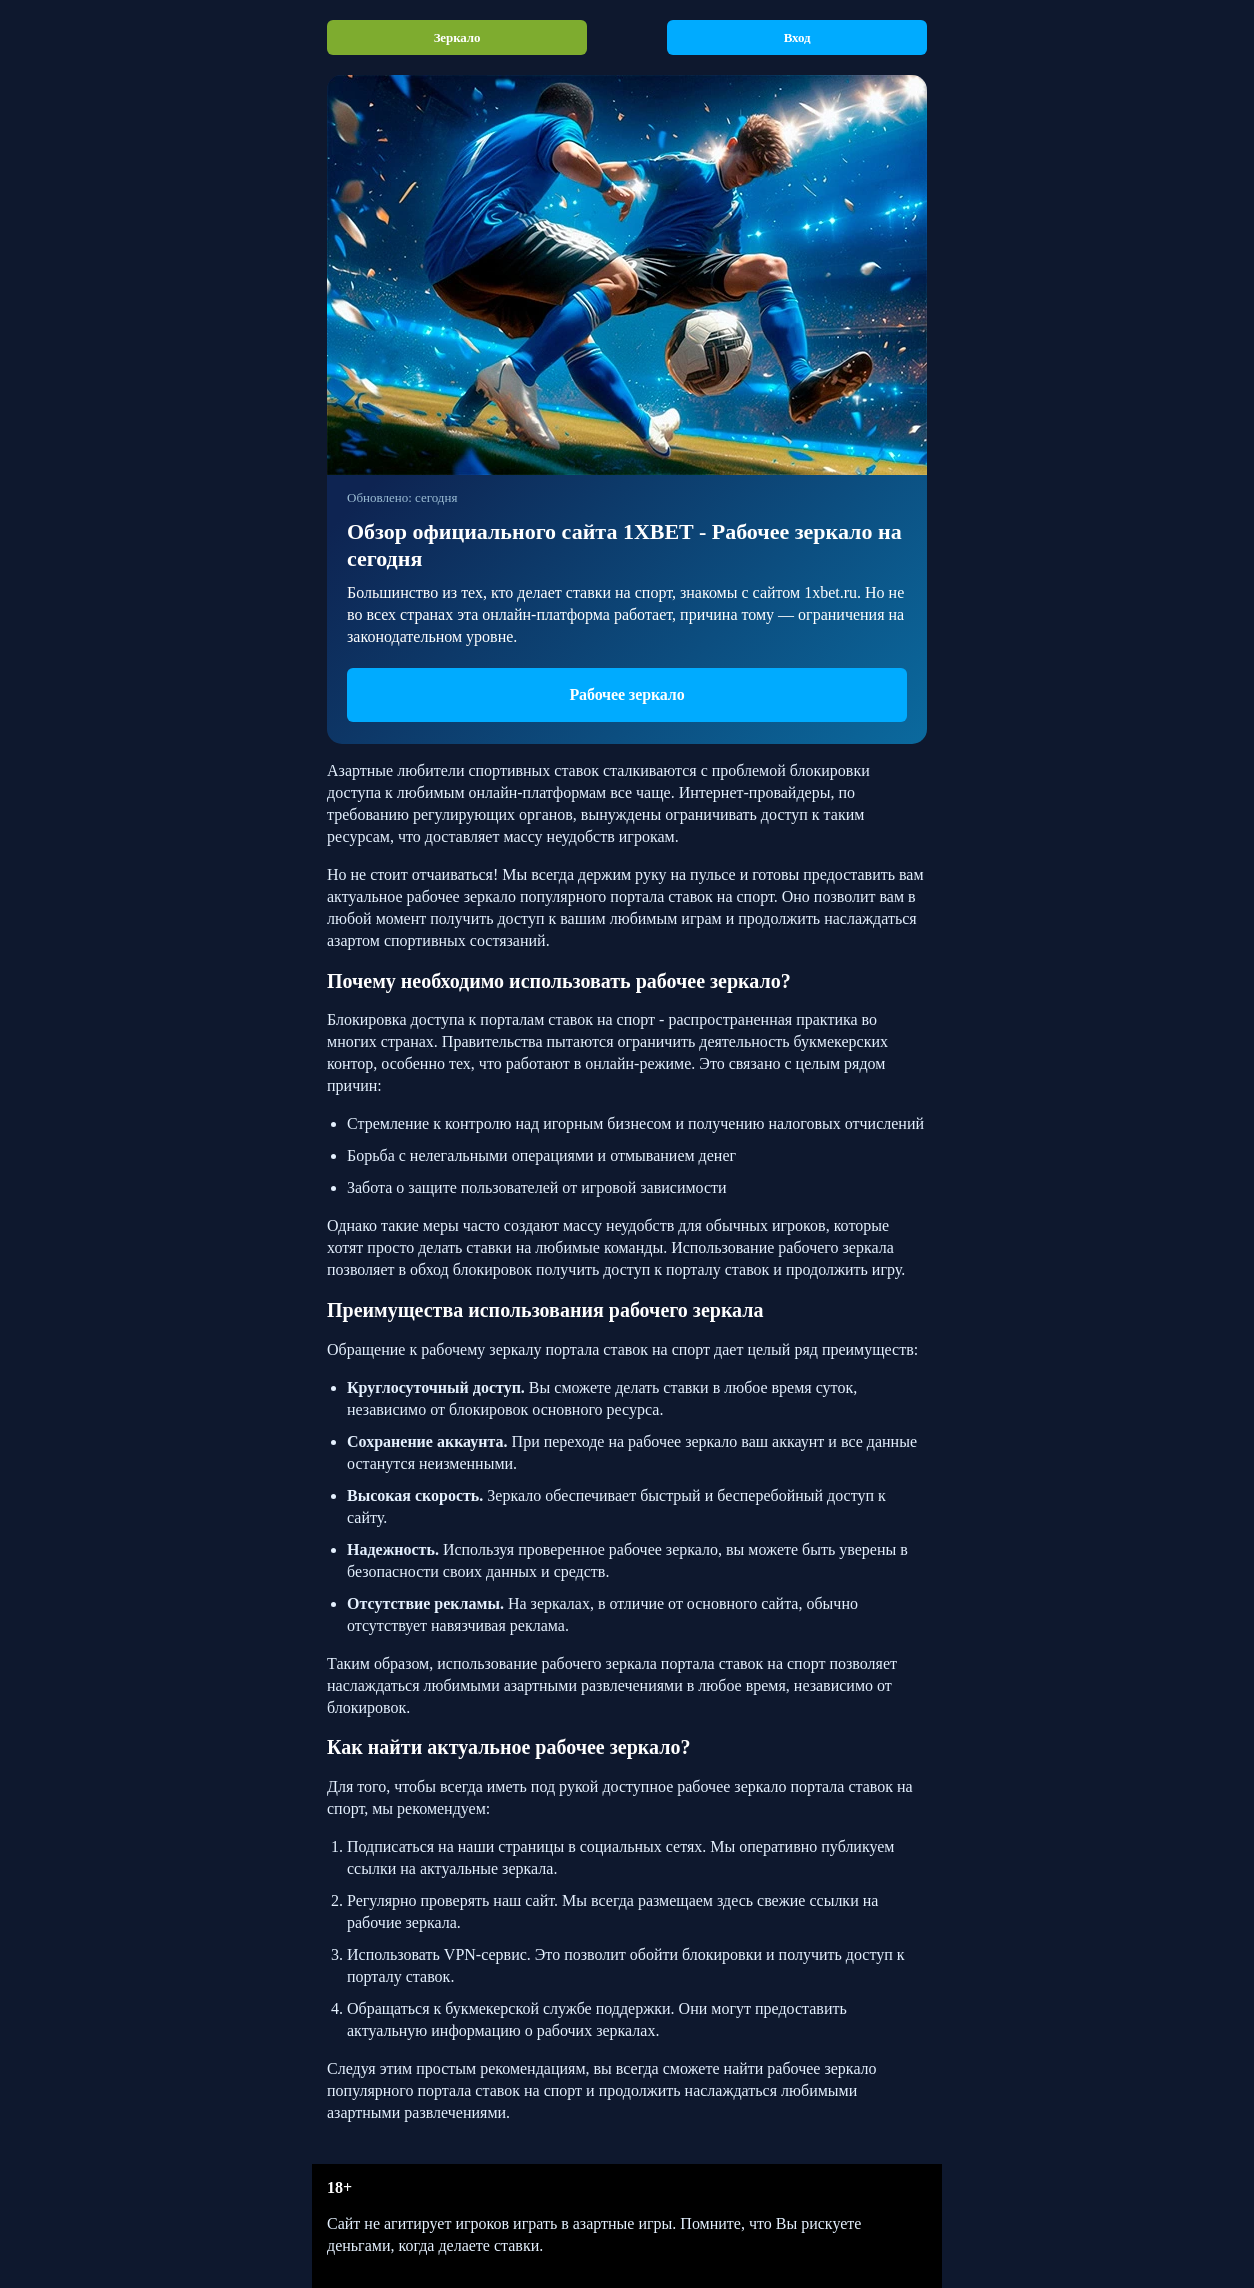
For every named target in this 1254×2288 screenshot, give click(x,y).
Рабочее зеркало (626, 694)
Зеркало (457, 37)
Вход (797, 37)
